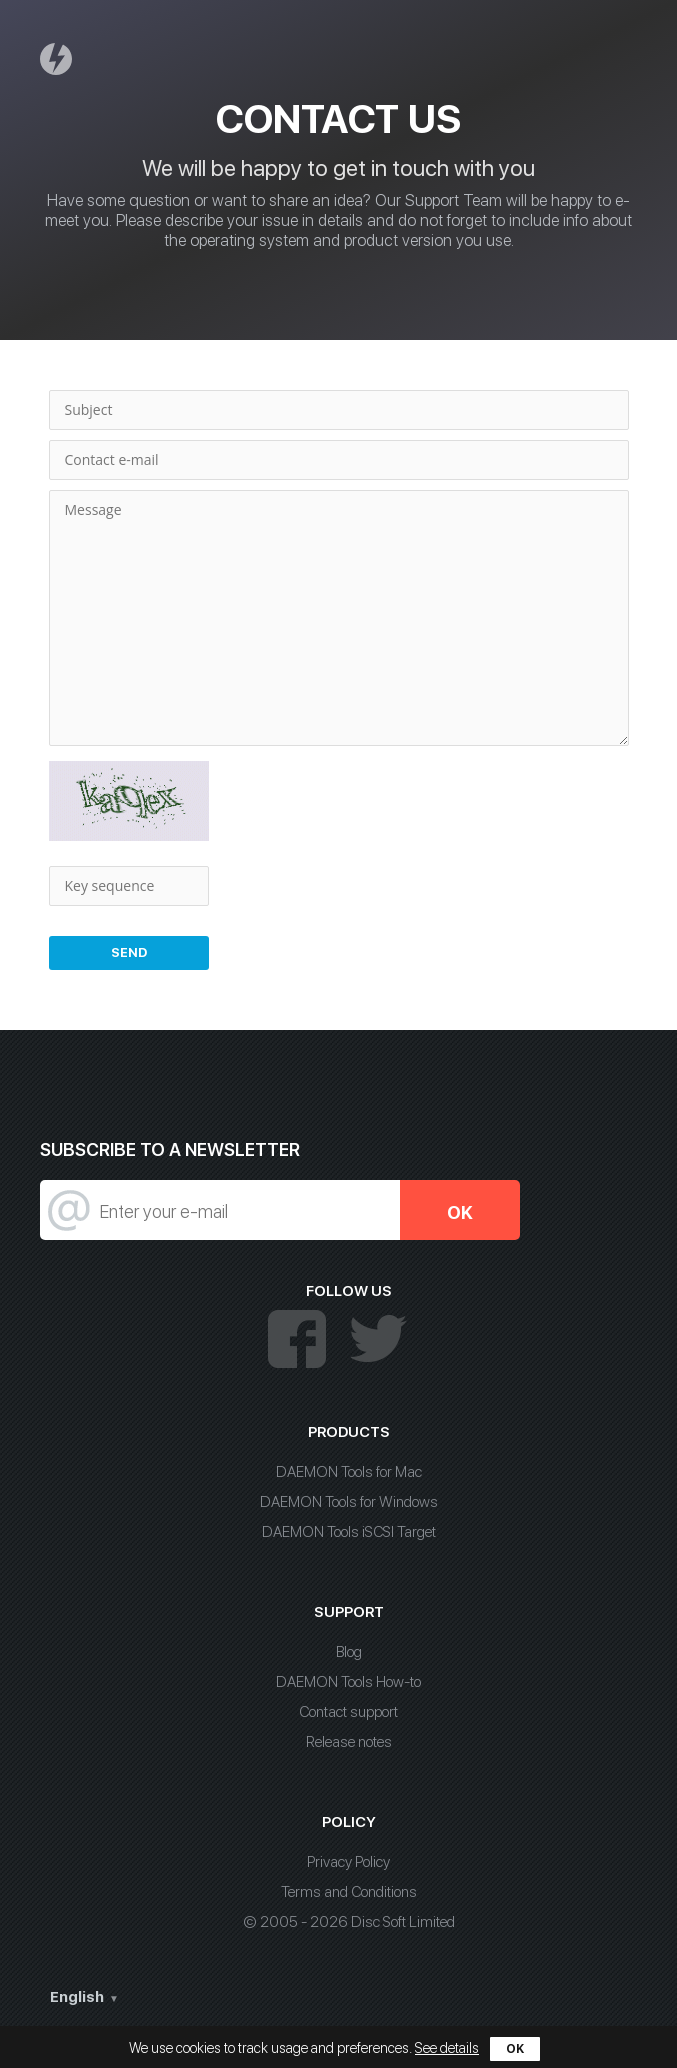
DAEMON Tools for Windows (349, 1502)
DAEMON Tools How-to (348, 1682)
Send (129, 952)
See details (447, 2048)
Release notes (349, 1742)
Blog (349, 1652)
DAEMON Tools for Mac (349, 1472)
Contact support (348, 1712)
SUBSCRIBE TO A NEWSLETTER (170, 1149)
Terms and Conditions (349, 1892)
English (77, 1997)
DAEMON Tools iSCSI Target (349, 1532)
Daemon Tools (59, 58)
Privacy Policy (348, 1862)
